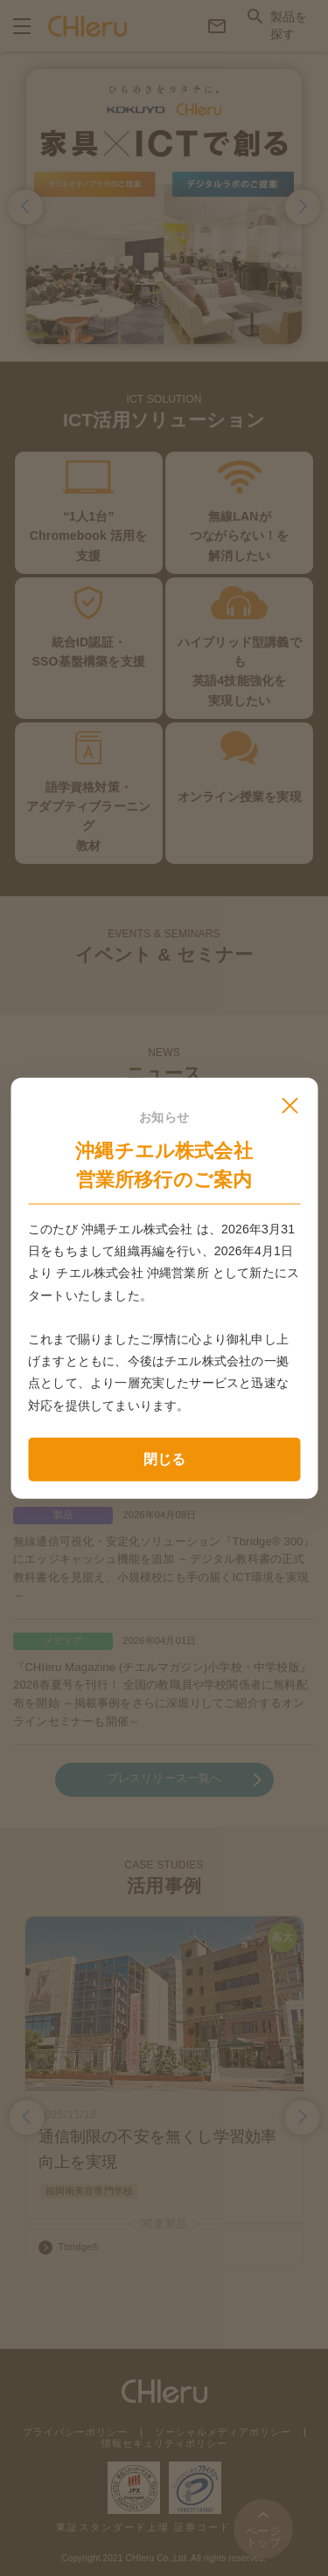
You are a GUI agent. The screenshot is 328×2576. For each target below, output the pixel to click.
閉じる (164, 1458)
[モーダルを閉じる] (289, 1105)
